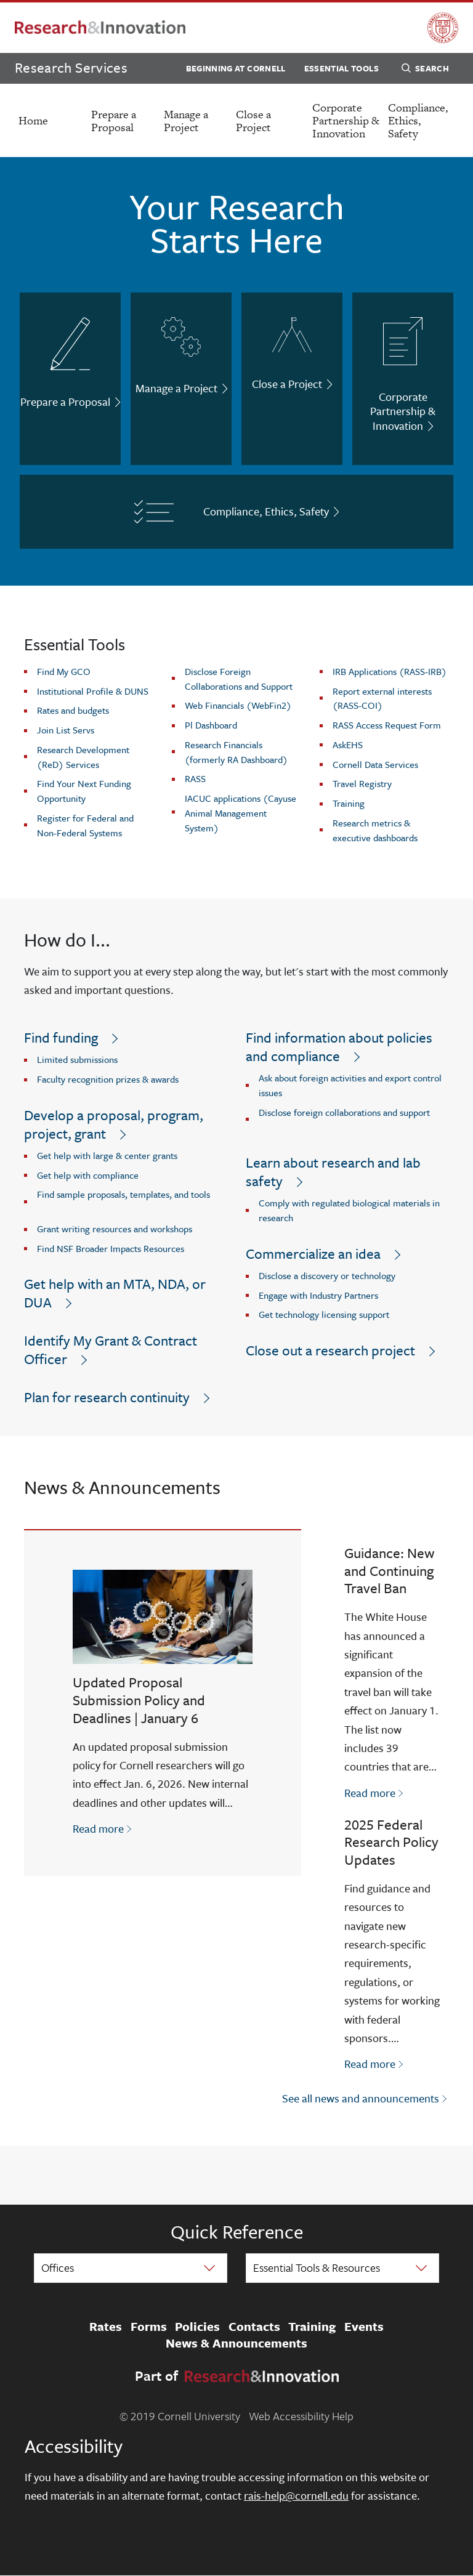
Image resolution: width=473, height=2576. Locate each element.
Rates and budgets (73, 710)
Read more (103, 1828)
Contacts (254, 2326)
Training (349, 803)
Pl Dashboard (211, 725)
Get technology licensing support (324, 1314)
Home (33, 120)
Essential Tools (341, 68)
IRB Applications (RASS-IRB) (390, 671)
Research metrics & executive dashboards (375, 830)
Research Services (71, 67)
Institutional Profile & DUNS (92, 691)
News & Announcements (236, 2343)
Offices (57, 2267)
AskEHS (348, 744)
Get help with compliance (88, 1175)
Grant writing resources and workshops (114, 1228)
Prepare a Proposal (113, 121)
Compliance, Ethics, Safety (418, 120)
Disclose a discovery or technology (327, 1275)
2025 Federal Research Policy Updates (391, 1842)
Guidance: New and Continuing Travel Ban (389, 1571)
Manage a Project (186, 121)
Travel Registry (362, 783)
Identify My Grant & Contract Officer (110, 1349)
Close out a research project (330, 1350)
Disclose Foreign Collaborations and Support (239, 678)
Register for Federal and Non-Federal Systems (85, 825)
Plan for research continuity (107, 1397)
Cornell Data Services (375, 764)
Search (425, 70)
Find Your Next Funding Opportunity (84, 791)
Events (364, 2326)
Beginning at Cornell (236, 68)
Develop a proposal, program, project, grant (113, 1124)
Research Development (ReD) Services (83, 757)
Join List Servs (65, 730)
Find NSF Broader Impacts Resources (110, 1248)
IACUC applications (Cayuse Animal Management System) (240, 812)
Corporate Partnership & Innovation (345, 120)
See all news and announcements (360, 2098)
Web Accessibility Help (301, 2416)
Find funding (61, 1037)
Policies (197, 2326)
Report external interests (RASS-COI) (382, 698)
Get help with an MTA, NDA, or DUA (115, 1293)
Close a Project (253, 121)
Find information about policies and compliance (339, 1046)
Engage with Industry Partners (318, 1295)
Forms (149, 2326)
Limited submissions (77, 1059)
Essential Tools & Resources (316, 2267)
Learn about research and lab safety (333, 1171)
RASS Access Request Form (387, 725)
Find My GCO (64, 671)
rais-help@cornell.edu (296, 2495)
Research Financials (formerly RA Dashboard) (236, 752)
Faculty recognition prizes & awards (108, 1079)
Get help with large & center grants (107, 1155)
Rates (105, 2326)
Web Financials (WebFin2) (238, 705)
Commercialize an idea (313, 1253)
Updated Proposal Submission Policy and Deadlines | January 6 (139, 1700)
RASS (195, 778)
